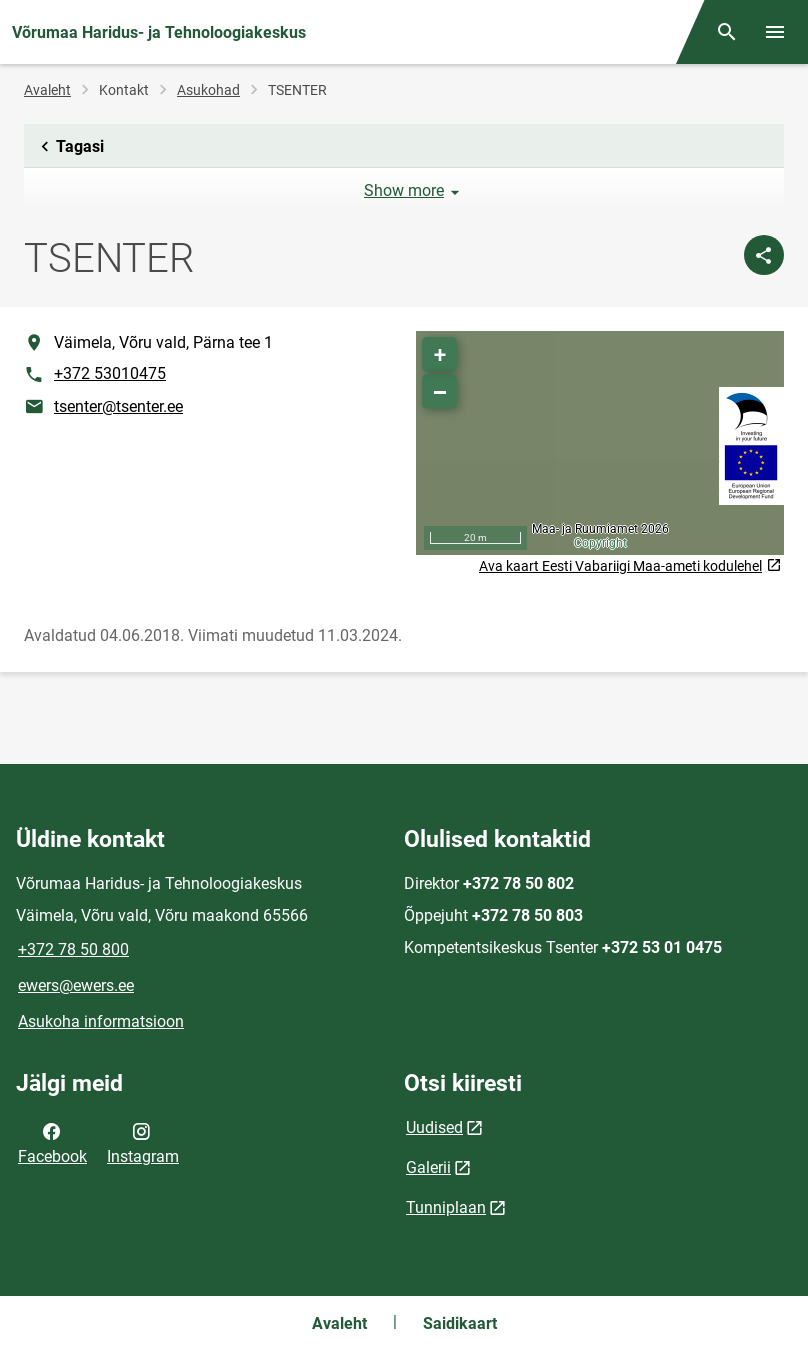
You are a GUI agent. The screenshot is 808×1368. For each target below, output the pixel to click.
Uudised (434, 1127)
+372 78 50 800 (73, 949)
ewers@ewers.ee (76, 985)
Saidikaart (460, 1323)
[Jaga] (764, 255)
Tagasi (68, 147)
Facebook (52, 1142)
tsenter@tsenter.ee (118, 406)
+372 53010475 (110, 373)
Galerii (428, 1167)
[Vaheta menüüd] (775, 32)
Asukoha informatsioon (101, 1021)
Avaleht (47, 90)
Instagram (143, 1142)
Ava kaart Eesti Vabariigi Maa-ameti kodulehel (630, 566)
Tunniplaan (446, 1207)
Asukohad (208, 90)
